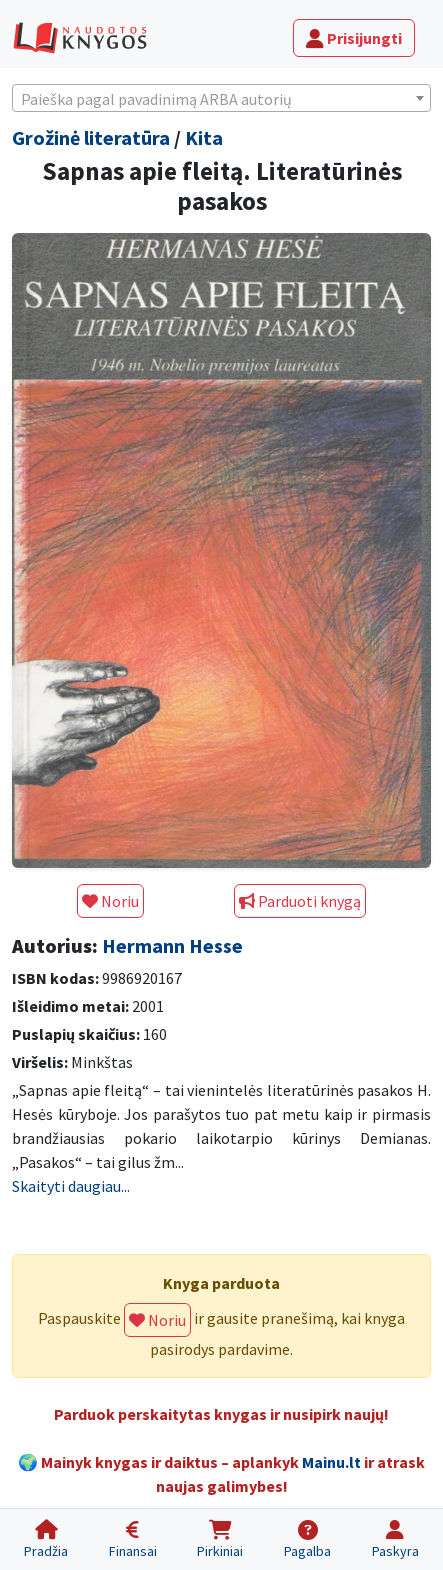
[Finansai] (133, 1539)
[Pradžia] (46, 1539)
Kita (204, 137)
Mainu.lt (331, 1462)
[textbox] (221, 99)
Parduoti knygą (300, 901)
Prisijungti (354, 38)
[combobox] (221, 98)
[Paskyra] (395, 1539)
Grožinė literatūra (91, 137)
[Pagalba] (308, 1539)
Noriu (110, 901)
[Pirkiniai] (220, 1539)
